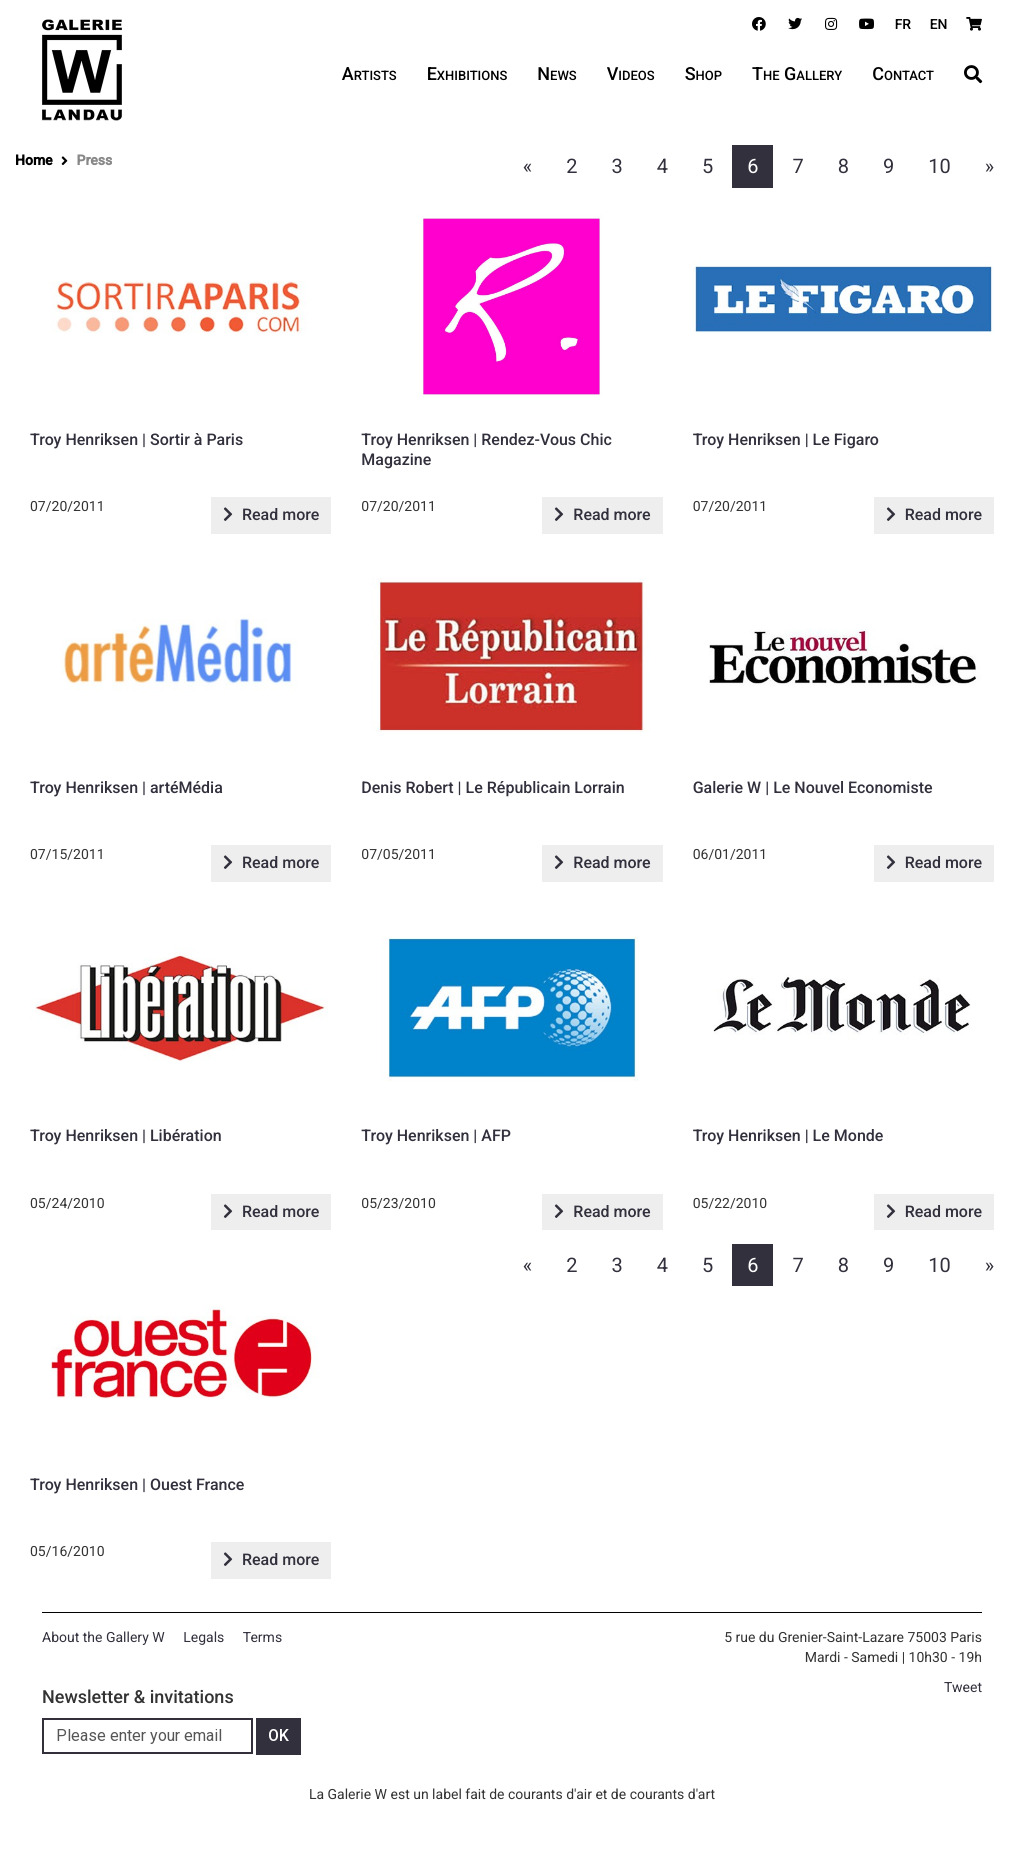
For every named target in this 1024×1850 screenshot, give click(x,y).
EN (939, 25)
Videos (631, 74)
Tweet (963, 1688)
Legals (203, 1638)
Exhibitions (467, 74)
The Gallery (797, 74)
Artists (369, 74)
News (556, 74)
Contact (903, 74)
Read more (271, 514)
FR (903, 25)
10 (939, 166)
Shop (703, 74)
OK (278, 1735)
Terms (262, 1638)
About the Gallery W (103, 1638)
